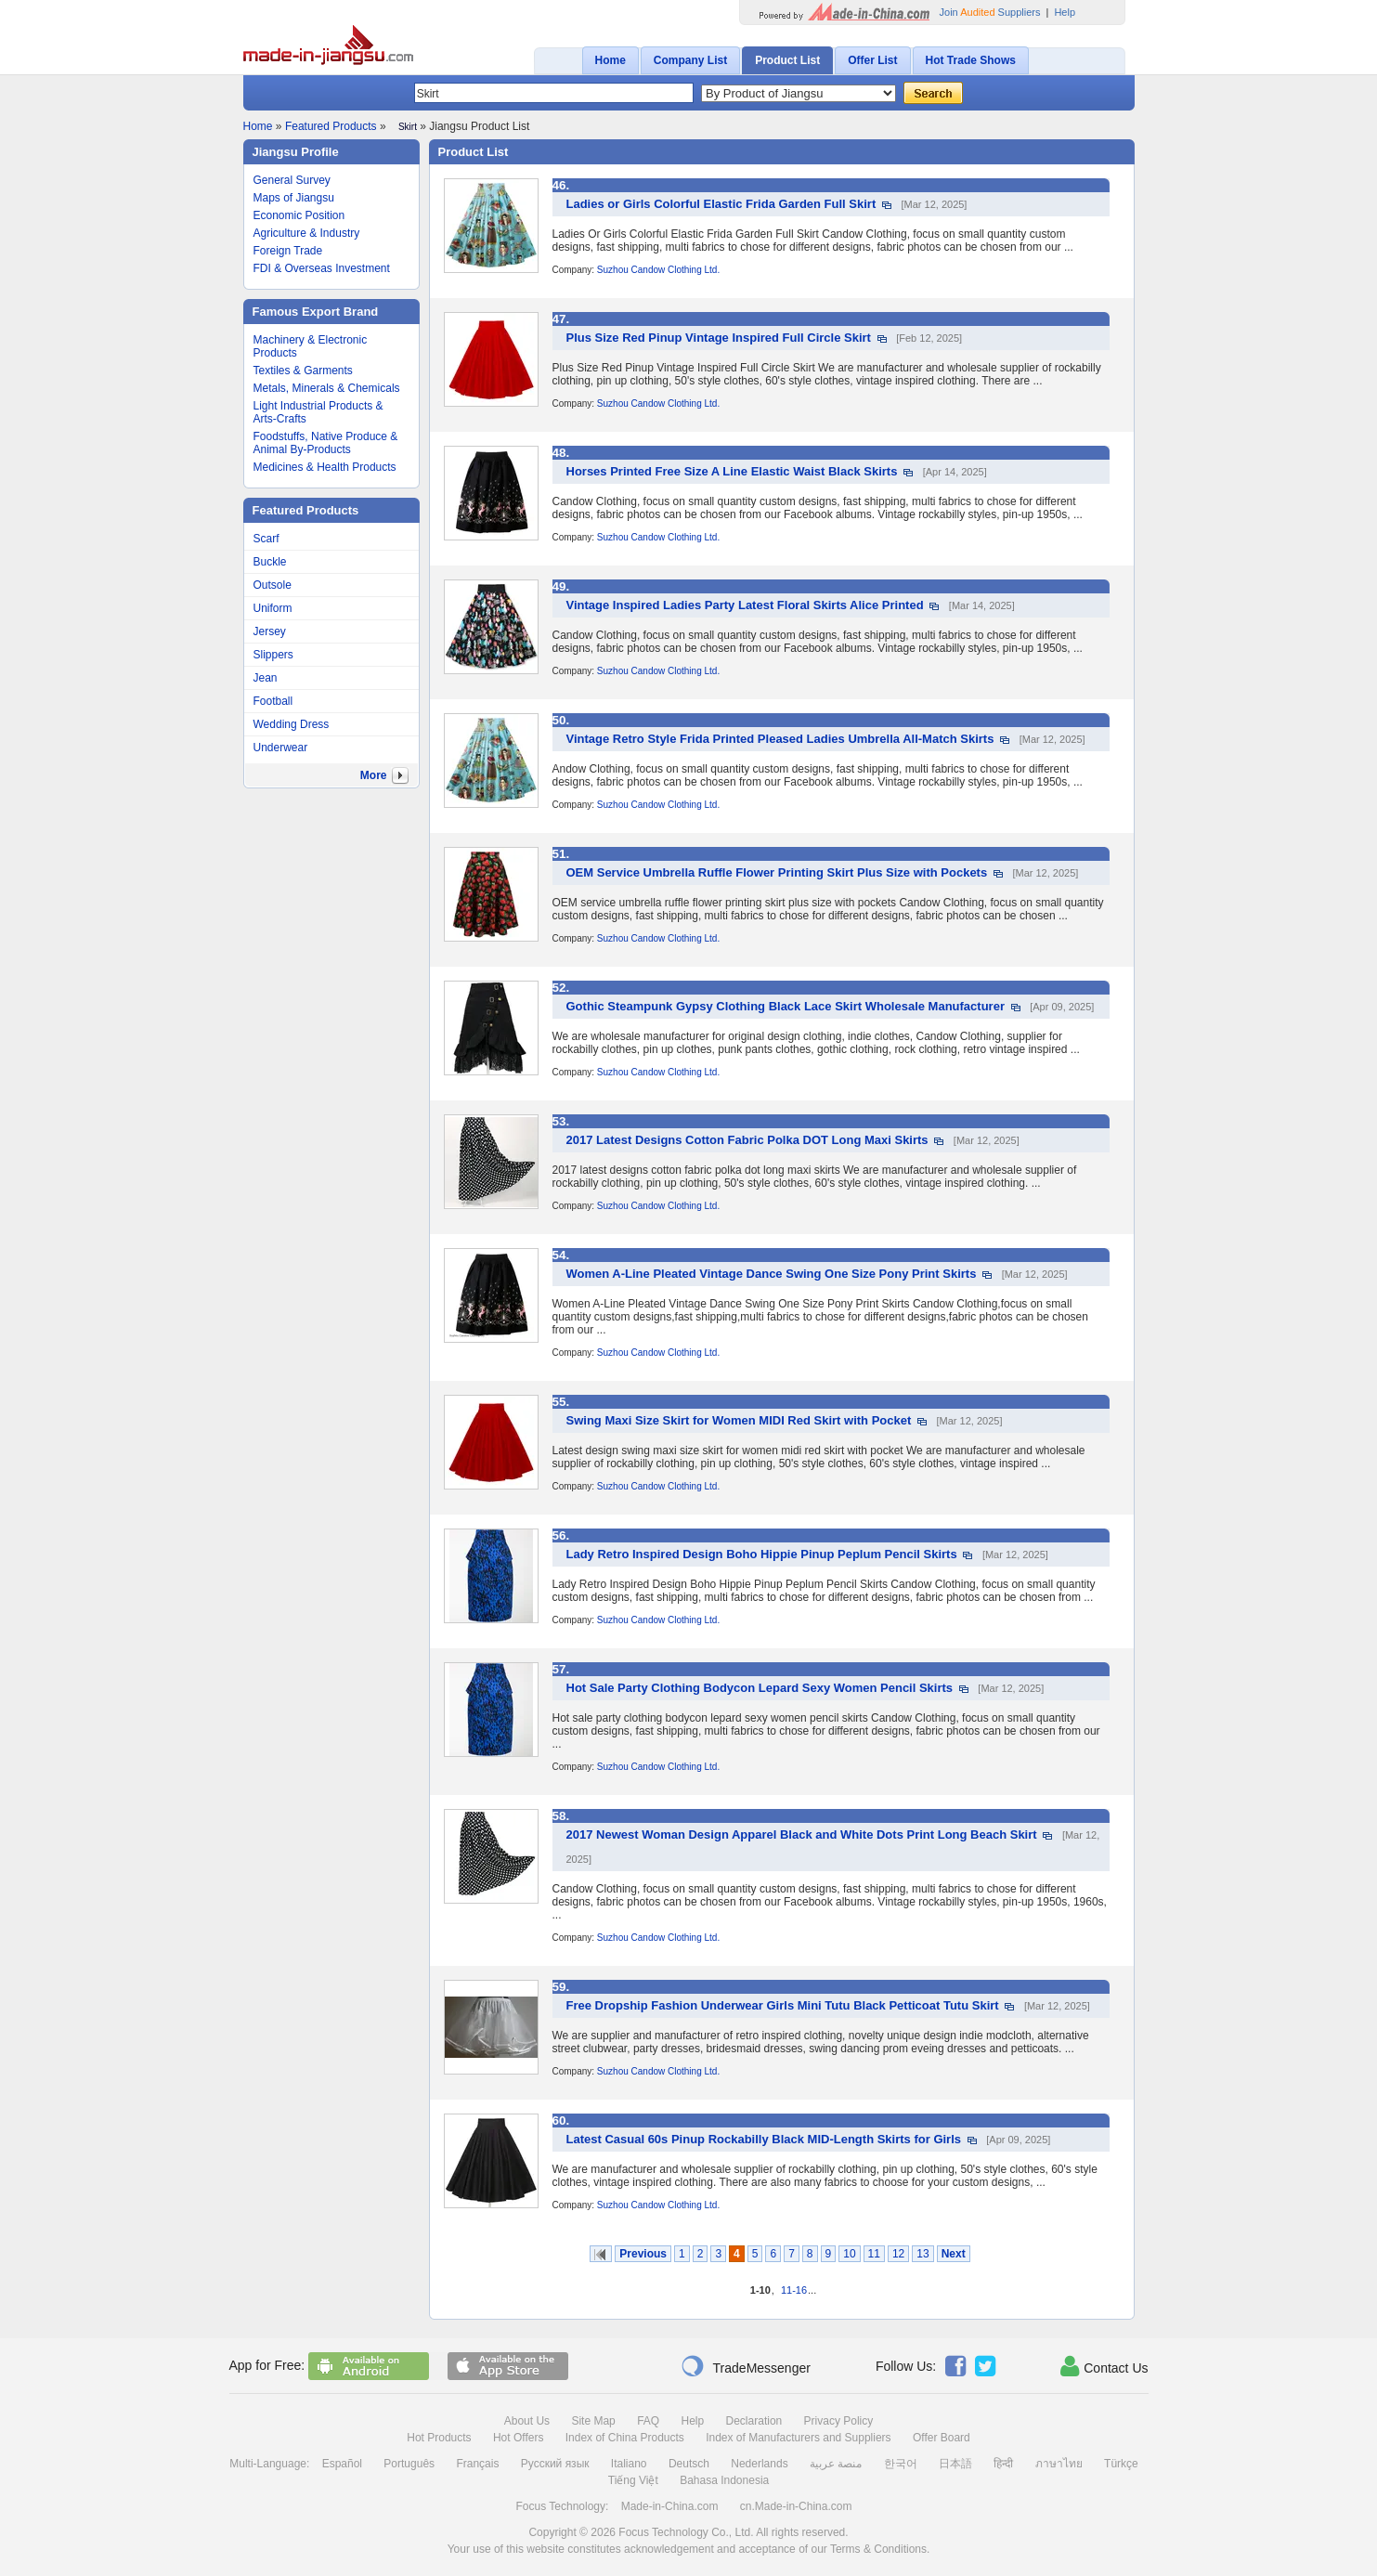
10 (849, 2253)
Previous (643, 2253)
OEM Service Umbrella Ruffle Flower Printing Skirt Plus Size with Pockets (777, 872)
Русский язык (555, 2463)
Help (1064, 12)
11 (874, 2253)
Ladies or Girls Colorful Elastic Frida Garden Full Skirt (721, 204)
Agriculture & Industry (306, 233)
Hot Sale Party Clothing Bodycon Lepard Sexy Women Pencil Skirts (760, 1688)
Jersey (269, 631)
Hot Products (439, 2437)
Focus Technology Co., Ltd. (685, 2532)
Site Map (593, 2420)
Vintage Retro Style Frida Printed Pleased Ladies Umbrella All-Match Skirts (780, 739)
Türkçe (1121, 2463)
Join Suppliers (990, 12)
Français (477, 2463)
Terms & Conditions (878, 2549)
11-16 (794, 2290)
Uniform (272, 608)
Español (342, 2463)
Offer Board (941, 2437)
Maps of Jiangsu (293, 197)
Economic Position (299, 215)
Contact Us (1104, 2366)
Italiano (629, 2463)
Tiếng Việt (633, 2480)
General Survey (292, 180)
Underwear (280, 747)
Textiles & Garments (303, 370)
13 (922, 2253)
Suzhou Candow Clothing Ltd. (658, 270)
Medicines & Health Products (324, 467)
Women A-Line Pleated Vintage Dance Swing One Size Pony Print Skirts (771, 1274)
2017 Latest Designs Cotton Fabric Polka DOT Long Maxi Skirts (747, 1140)
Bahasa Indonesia (724, 2480)
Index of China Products (624, 2437)
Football (273, 701)
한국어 (900, 2463)
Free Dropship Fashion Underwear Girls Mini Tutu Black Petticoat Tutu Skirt (782, 2005)
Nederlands (759, 2463)
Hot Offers (518, 2437)
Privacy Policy (839, 2420)
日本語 (955, 2463)
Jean (265, 677)
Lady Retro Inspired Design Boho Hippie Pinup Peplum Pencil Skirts (761, 1554)
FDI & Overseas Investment (321, 268)
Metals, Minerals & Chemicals (326, 388)
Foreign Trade (288, 250)
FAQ (648, 2420)
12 (898, 2253)
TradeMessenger (746, 2366)
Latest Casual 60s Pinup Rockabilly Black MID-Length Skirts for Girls (764, 2139)
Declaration (754, 2420)
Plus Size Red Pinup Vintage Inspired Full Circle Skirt (718, 338)
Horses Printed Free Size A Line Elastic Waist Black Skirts (732, 471)
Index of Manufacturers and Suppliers (798, 2437)
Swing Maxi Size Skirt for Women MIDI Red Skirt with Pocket (739, 1420)
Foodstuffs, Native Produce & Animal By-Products (325, 443)
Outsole (272, 585)
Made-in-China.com (670, 2506)
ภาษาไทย (1059, 2463)
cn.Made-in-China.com (796, 2506)
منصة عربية (836, 2463)
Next (954, 2253)
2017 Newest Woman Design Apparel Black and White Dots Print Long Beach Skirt (801, 1834)
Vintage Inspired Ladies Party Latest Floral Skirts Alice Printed (745, 605)
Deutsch (689, 2463)
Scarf (266, 538)
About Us (527, 2420)
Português (409, 2463)
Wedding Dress (291, 724)
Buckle (270, 561)
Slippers (273, 654)
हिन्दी (1003, 2463)
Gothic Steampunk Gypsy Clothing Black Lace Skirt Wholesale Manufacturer (785, 1006)
